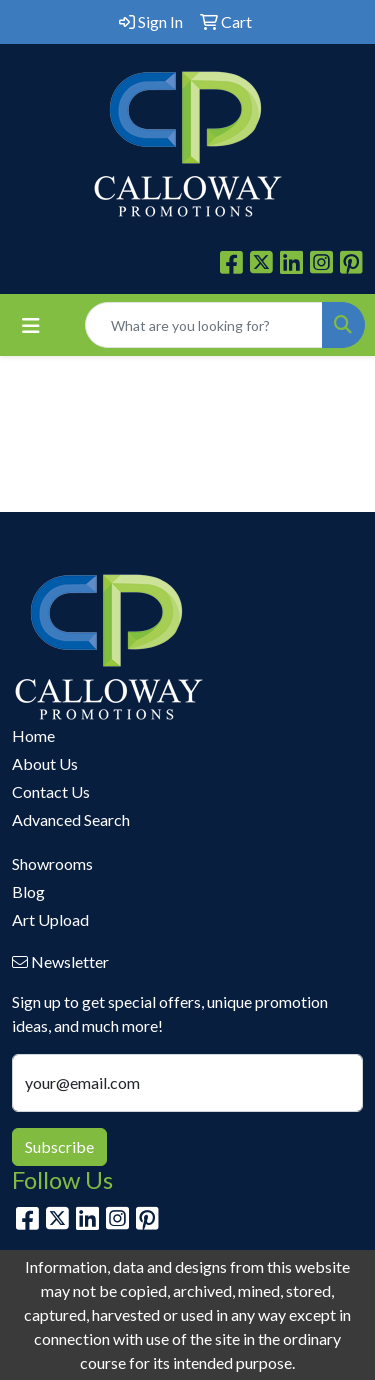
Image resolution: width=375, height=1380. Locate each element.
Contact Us (51, 791)
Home (33, 735)
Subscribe (59, 1146)
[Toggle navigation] (31, 325)
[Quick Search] (204, 325)
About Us (45, 763)
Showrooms (52, 863)
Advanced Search (71, 819)
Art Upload (50, 919)
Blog (28, 891)
